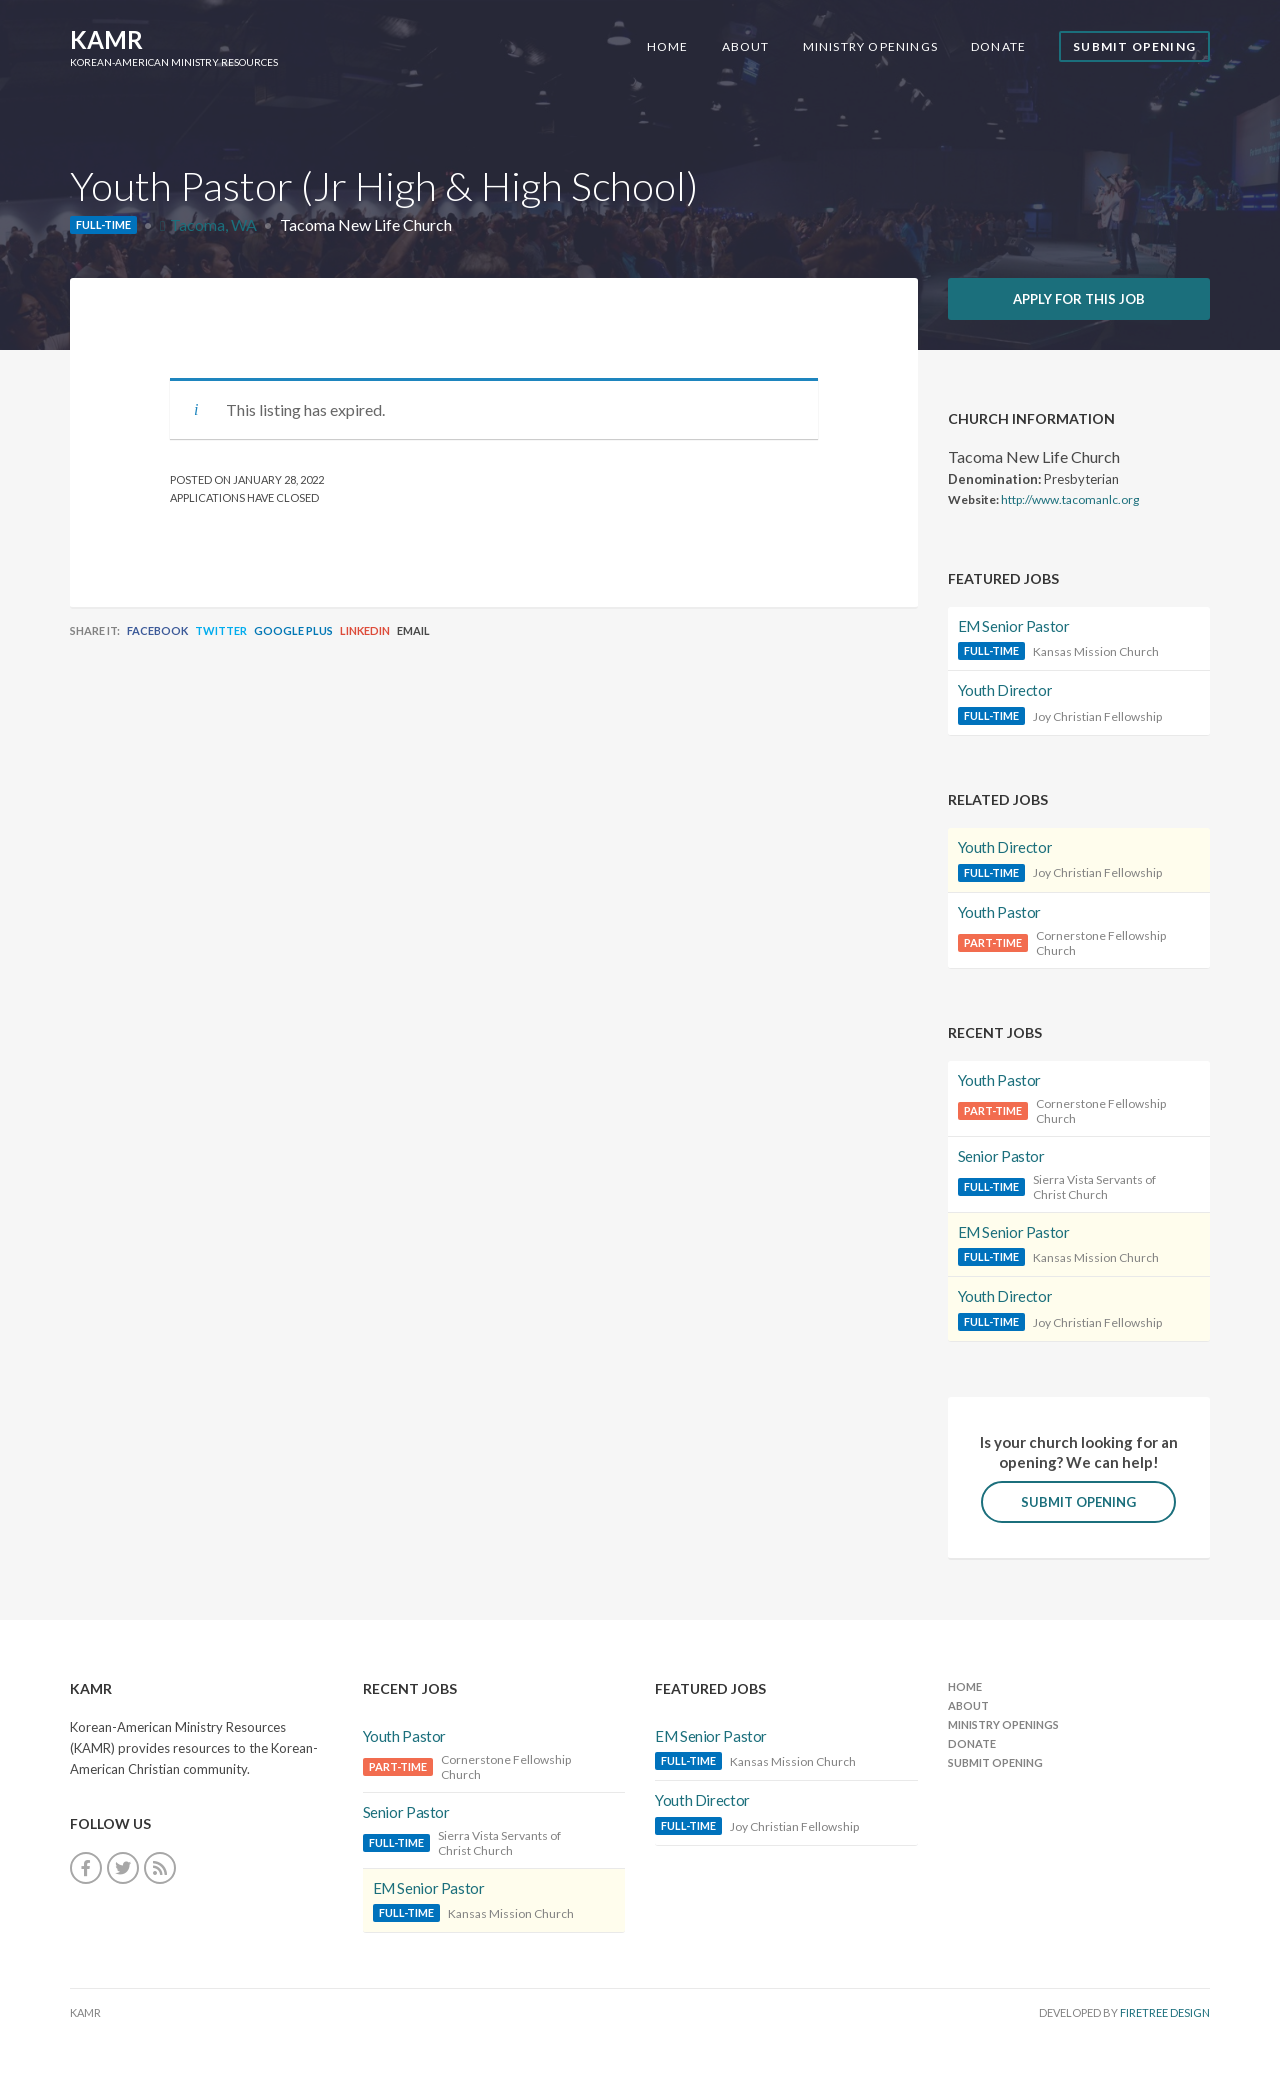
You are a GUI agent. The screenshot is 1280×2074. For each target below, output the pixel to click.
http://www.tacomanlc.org (1070, 499)
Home (668, 46)
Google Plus (293, 630)
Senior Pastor (1001, 1156)
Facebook (157, 630)
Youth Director (1005, 690)
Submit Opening (1134, 46)
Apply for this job (1079, 299)
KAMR (106, 39)
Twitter (221, 630)
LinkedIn (365, 630)
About (746, 46)
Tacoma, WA (213, 224)
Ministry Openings (870, 46)
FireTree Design (1165, 2012)
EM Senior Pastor (1014, 626)
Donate (998, 46)
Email (413, 630)
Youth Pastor (1000, 912)
